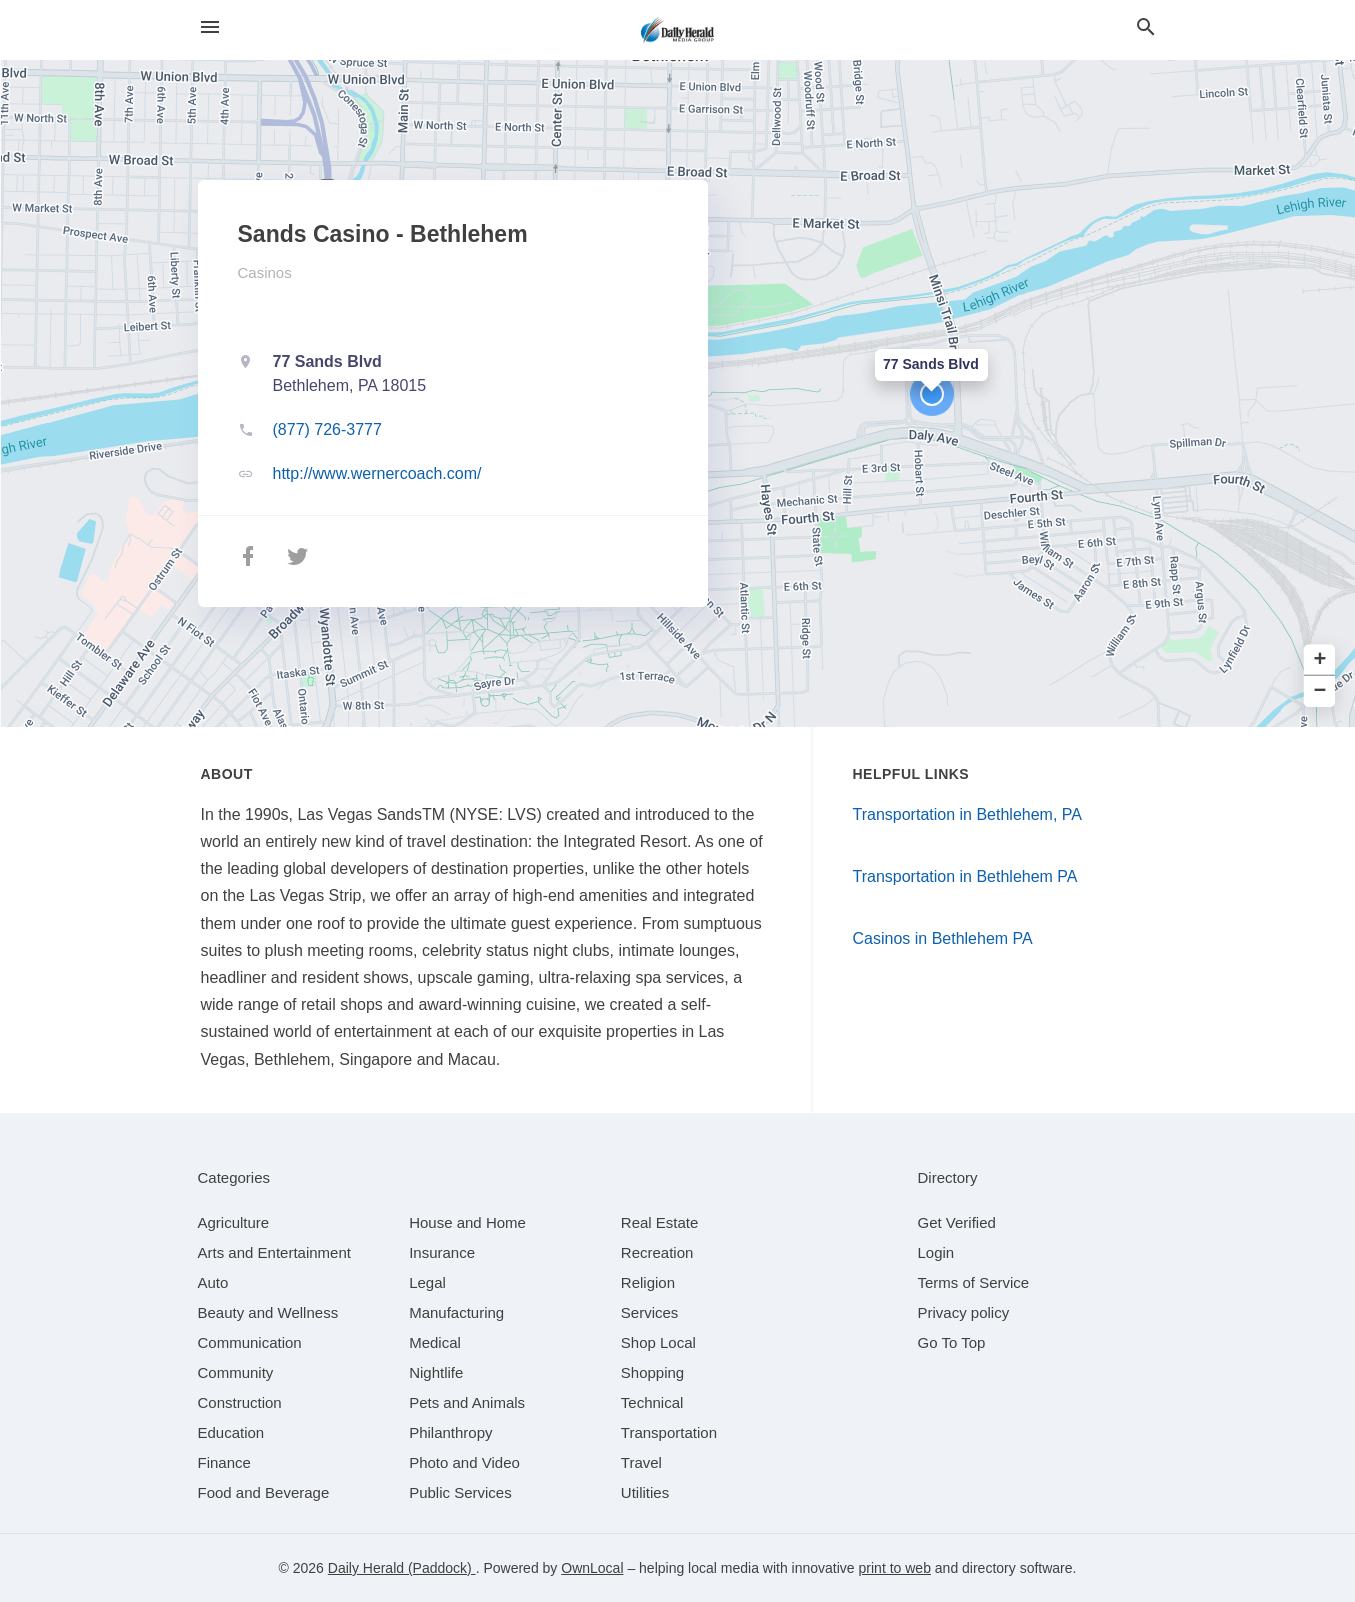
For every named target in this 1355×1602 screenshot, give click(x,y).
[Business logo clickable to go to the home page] (678, 30)
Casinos (265, 272)
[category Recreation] (657, 1252)
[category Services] (650, 1312)
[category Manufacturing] (456, 1312)
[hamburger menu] (210, 27)
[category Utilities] (645, 1492)
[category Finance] (224, 1462)
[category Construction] (240, 1402)
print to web (895, 1568)
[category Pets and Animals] (467, 1402)
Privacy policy (964, 1312)
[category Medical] (435, 1342)
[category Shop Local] (658, 1342)
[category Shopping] (652, 1372)
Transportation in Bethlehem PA (965, 876)
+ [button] (1320, 660)
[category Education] (231, 1432)
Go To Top (952, 1342)
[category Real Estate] (660, 1222)
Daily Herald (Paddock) (402, 1568)
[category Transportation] (669, 1432)
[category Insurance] (442, 1252)
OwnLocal (592, 1568)
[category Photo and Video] (464, 1462)
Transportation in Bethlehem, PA (967, 814)
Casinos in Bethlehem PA (943, 938)
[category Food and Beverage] (264, 1492)
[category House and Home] (467, 1222)
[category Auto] (213, 1282)
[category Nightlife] (436, 1372)
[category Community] (236, 1372)
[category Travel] (641, 1462)
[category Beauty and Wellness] (268, 1312)
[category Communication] (250, 1342)
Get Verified (957, 1222)
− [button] (1320, 691)
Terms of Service (974, 1282)
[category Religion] (648, 1282)
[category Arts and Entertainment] (274, 1252)
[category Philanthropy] (450, 1432)
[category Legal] (427, 1282)
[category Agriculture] (234, 1222)
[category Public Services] (460, 1492)
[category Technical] (652, 1402)
